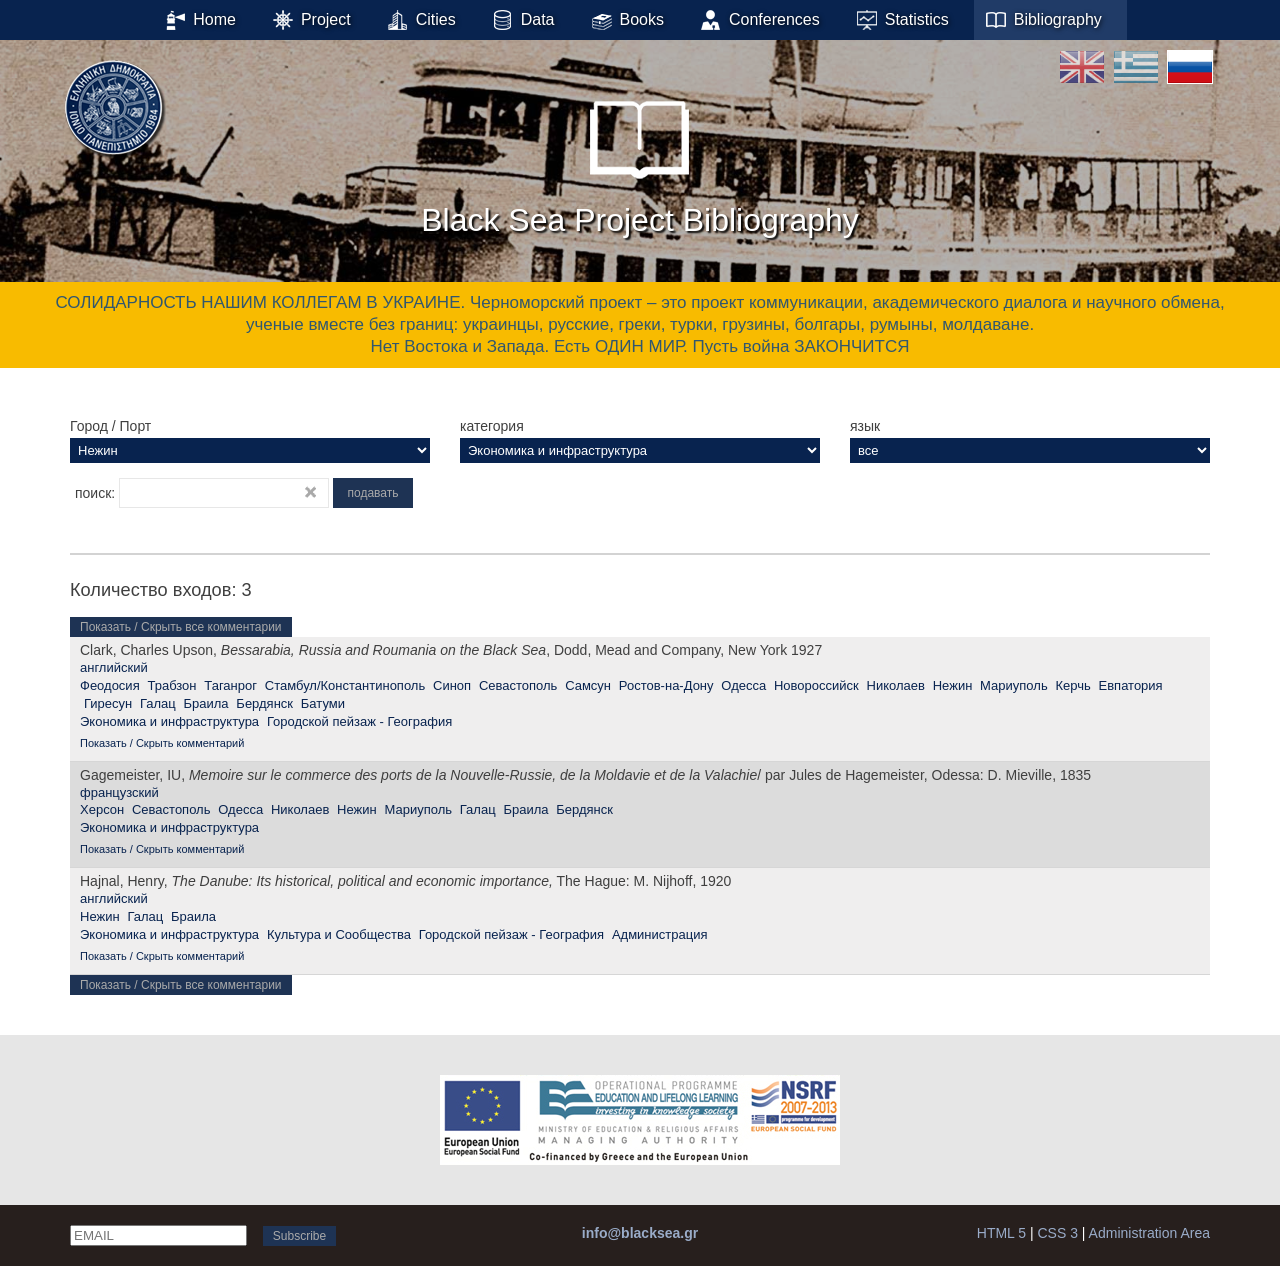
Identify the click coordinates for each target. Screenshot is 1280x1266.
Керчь (1072, 685)
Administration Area (1149, 1233)
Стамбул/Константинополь (345, 685)
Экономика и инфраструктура (169, 721)
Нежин (953, 685)
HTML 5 (1001, 1233)
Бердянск (264, 703)
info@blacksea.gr (640, 1233)
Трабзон (171, 685)
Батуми (323, 703)
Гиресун (108, 703)
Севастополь (518, 685)
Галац (158, 703)
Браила (205, 703)
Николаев (896, 685)
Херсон (102, 809)
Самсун (588, 685)
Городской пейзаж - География (359, 721)
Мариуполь (1014, 685)
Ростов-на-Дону (666, 685)
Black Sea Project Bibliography (640, 159)
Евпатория (1131, 685)
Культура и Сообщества (339, 934)
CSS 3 (1057, 1233)
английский (114, 667)
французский (119, 792)
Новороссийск (816, 685)
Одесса (743, 685)
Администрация (660, 934)
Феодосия (110, 685)
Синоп (452, 685)
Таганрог (230, 685)
